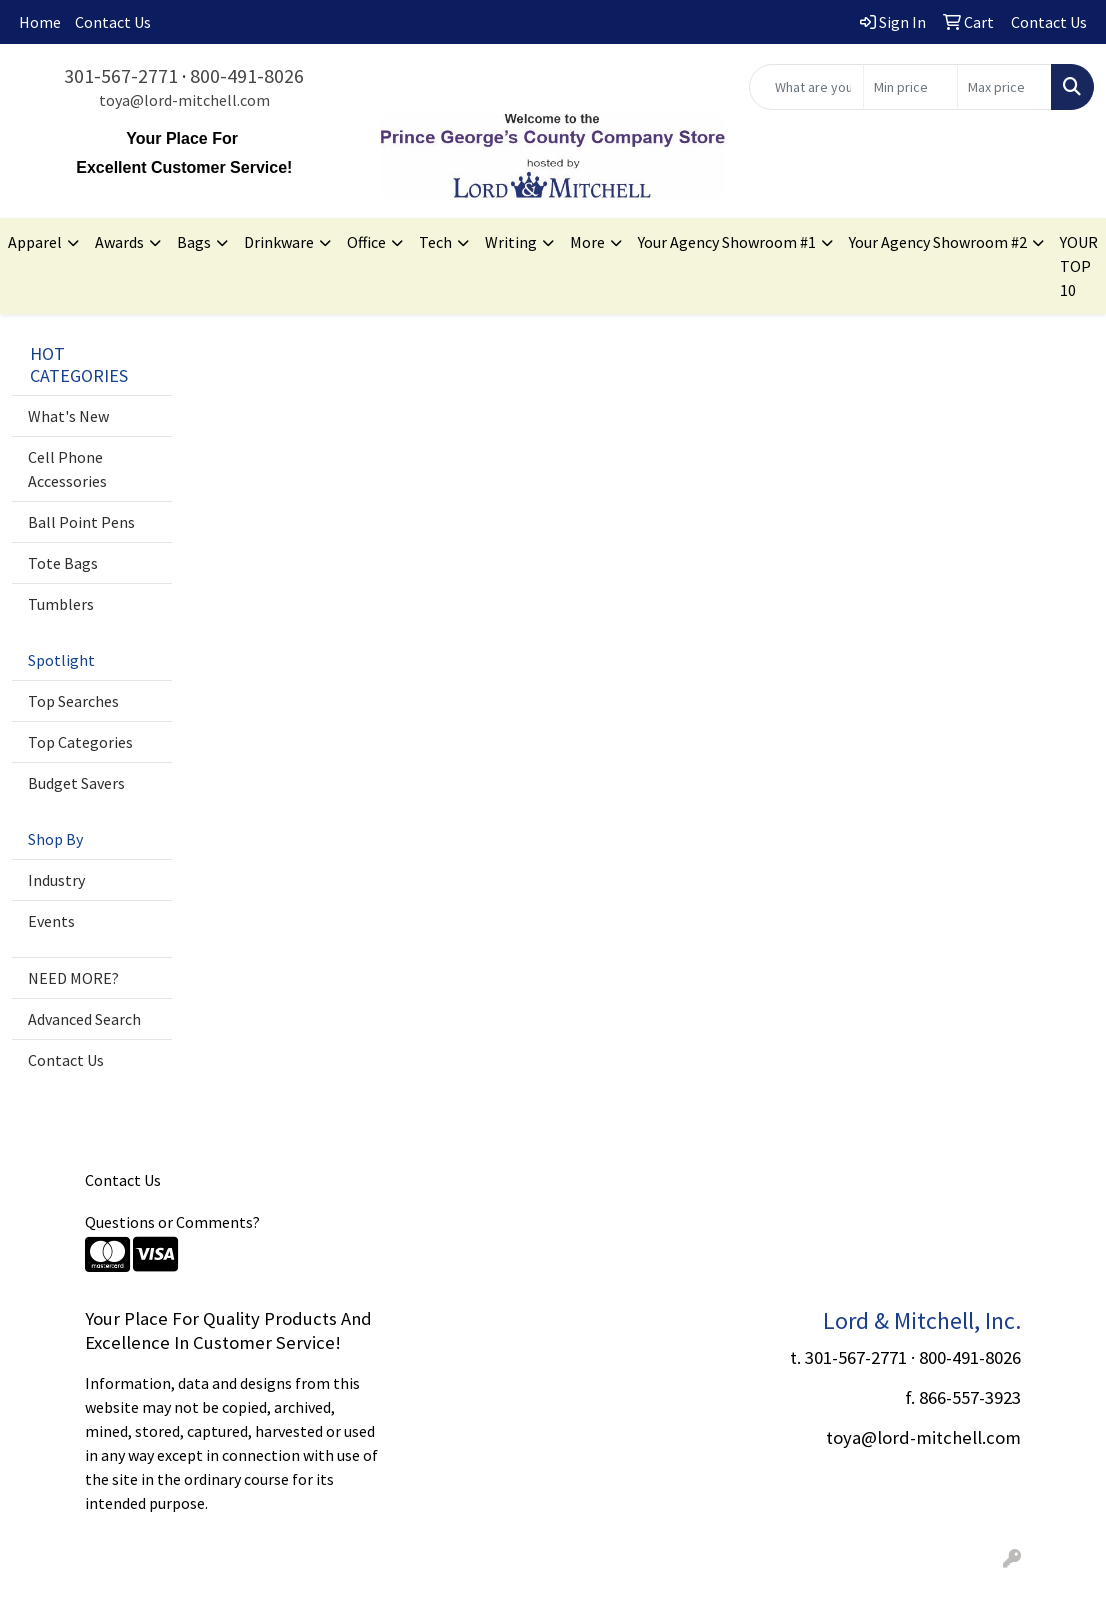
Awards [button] (119, 242)
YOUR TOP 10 (1079, 266)
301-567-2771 (121, 75)
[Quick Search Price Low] (910, 87)
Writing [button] (511, 242)
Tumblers (61, 604)
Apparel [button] (35, 242)
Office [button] (366, 242)
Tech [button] (435, 242)
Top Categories (80, 742)
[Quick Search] (806, 87)
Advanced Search (84, 1019)
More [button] (587, 242)
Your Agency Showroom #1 (727, 242)
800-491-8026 (247, 75)
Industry (56, 880)
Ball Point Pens (81, 522)
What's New (68, 416)
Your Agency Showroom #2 (938, 242)
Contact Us (113, 22)
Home (40, 22)
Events (51, 921)
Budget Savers (76, 783)
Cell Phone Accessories (67, 469)
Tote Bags (63, 563)
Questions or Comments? (172, 1222)
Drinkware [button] (279, 242)
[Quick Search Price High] (1004, 87)
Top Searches (73, 701)
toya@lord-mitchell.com (184, 100)
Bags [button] (194, 242)
